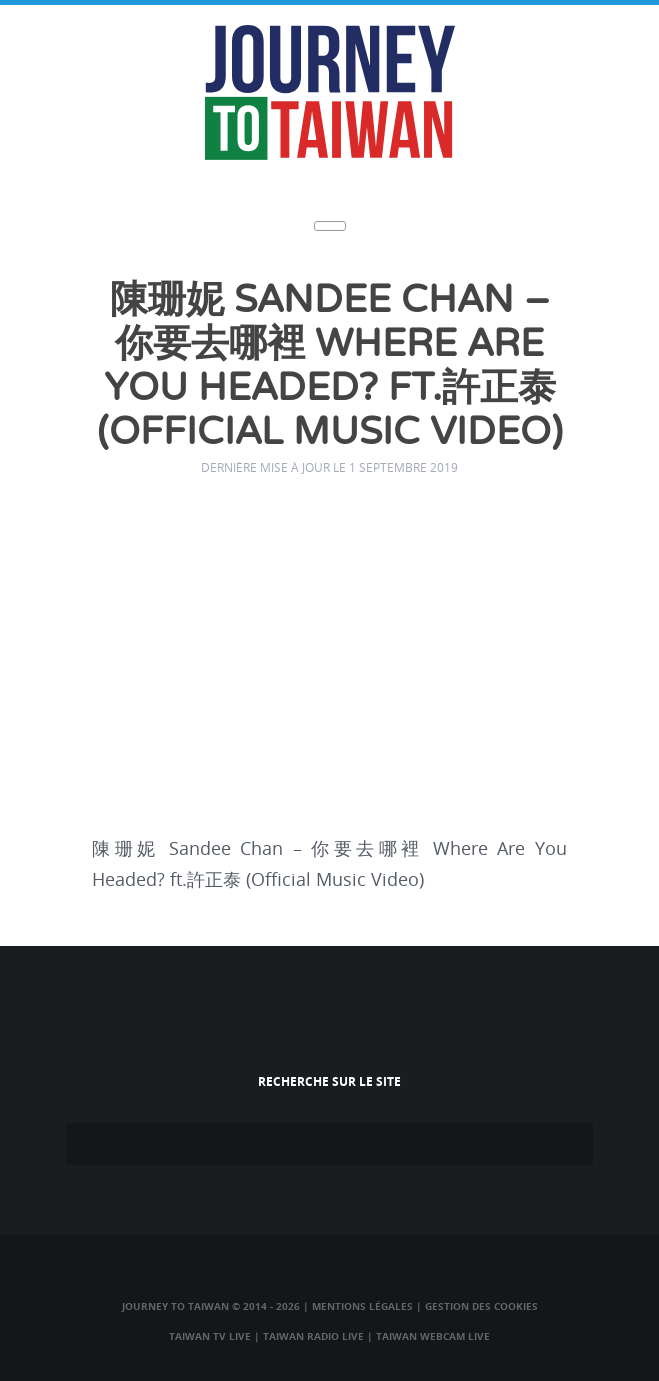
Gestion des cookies (481, 1306)
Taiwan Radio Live (313, 1336)
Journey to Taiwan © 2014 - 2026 (211, 1306)
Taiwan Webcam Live (433, 1336)
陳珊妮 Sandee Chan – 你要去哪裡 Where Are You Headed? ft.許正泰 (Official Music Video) (330, 366)
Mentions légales (362, 1306)
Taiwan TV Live (210, 1336)
